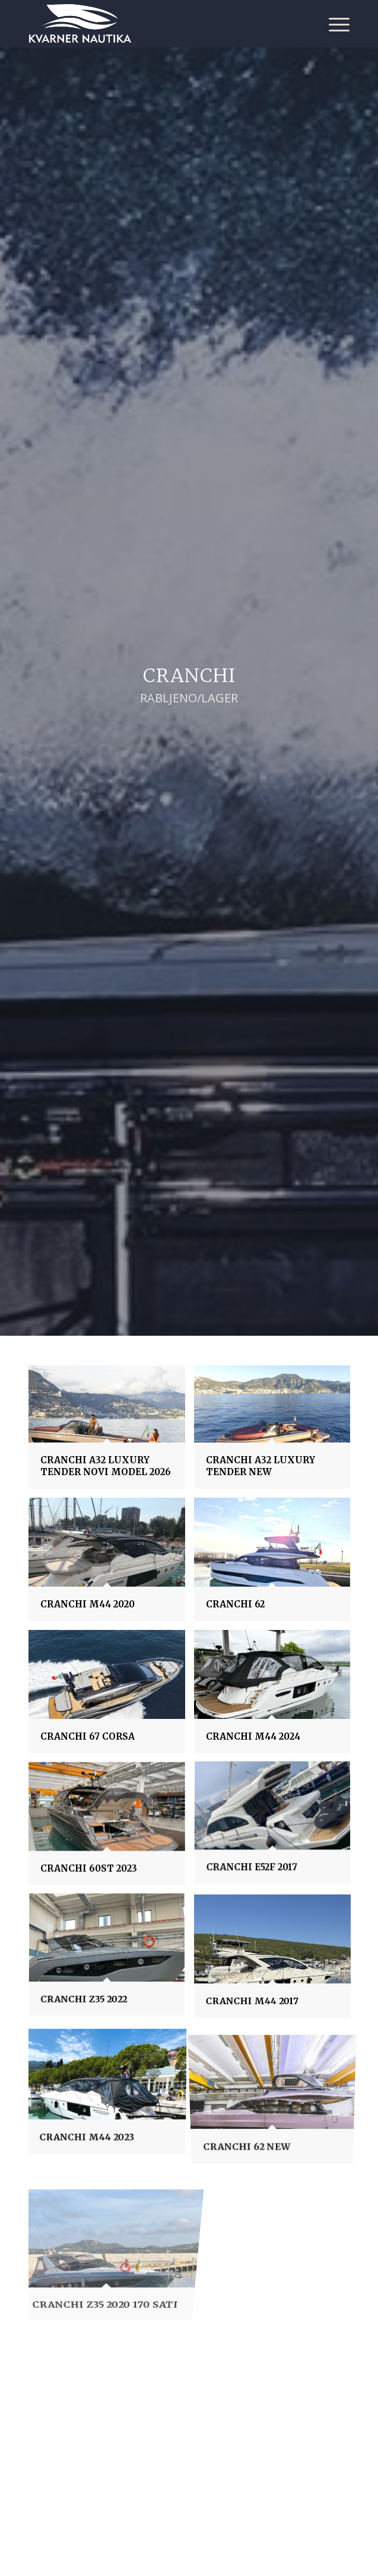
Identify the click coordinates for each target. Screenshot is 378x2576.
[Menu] (333, 23)
